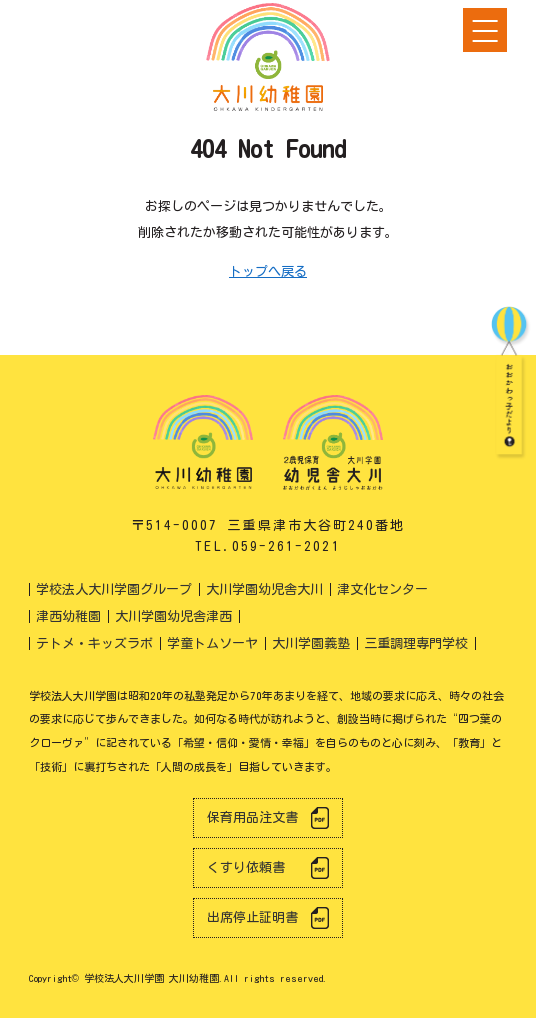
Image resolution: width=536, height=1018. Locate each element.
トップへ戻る (268, 271)
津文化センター (382, 589)
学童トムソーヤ (212, 643)
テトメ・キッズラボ (94, 643)
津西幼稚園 (68, 616)
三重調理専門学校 (416, 643)
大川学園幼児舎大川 (264, 589)
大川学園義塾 (311, 643)
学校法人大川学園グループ (114, 589)
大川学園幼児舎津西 (173, 616)
